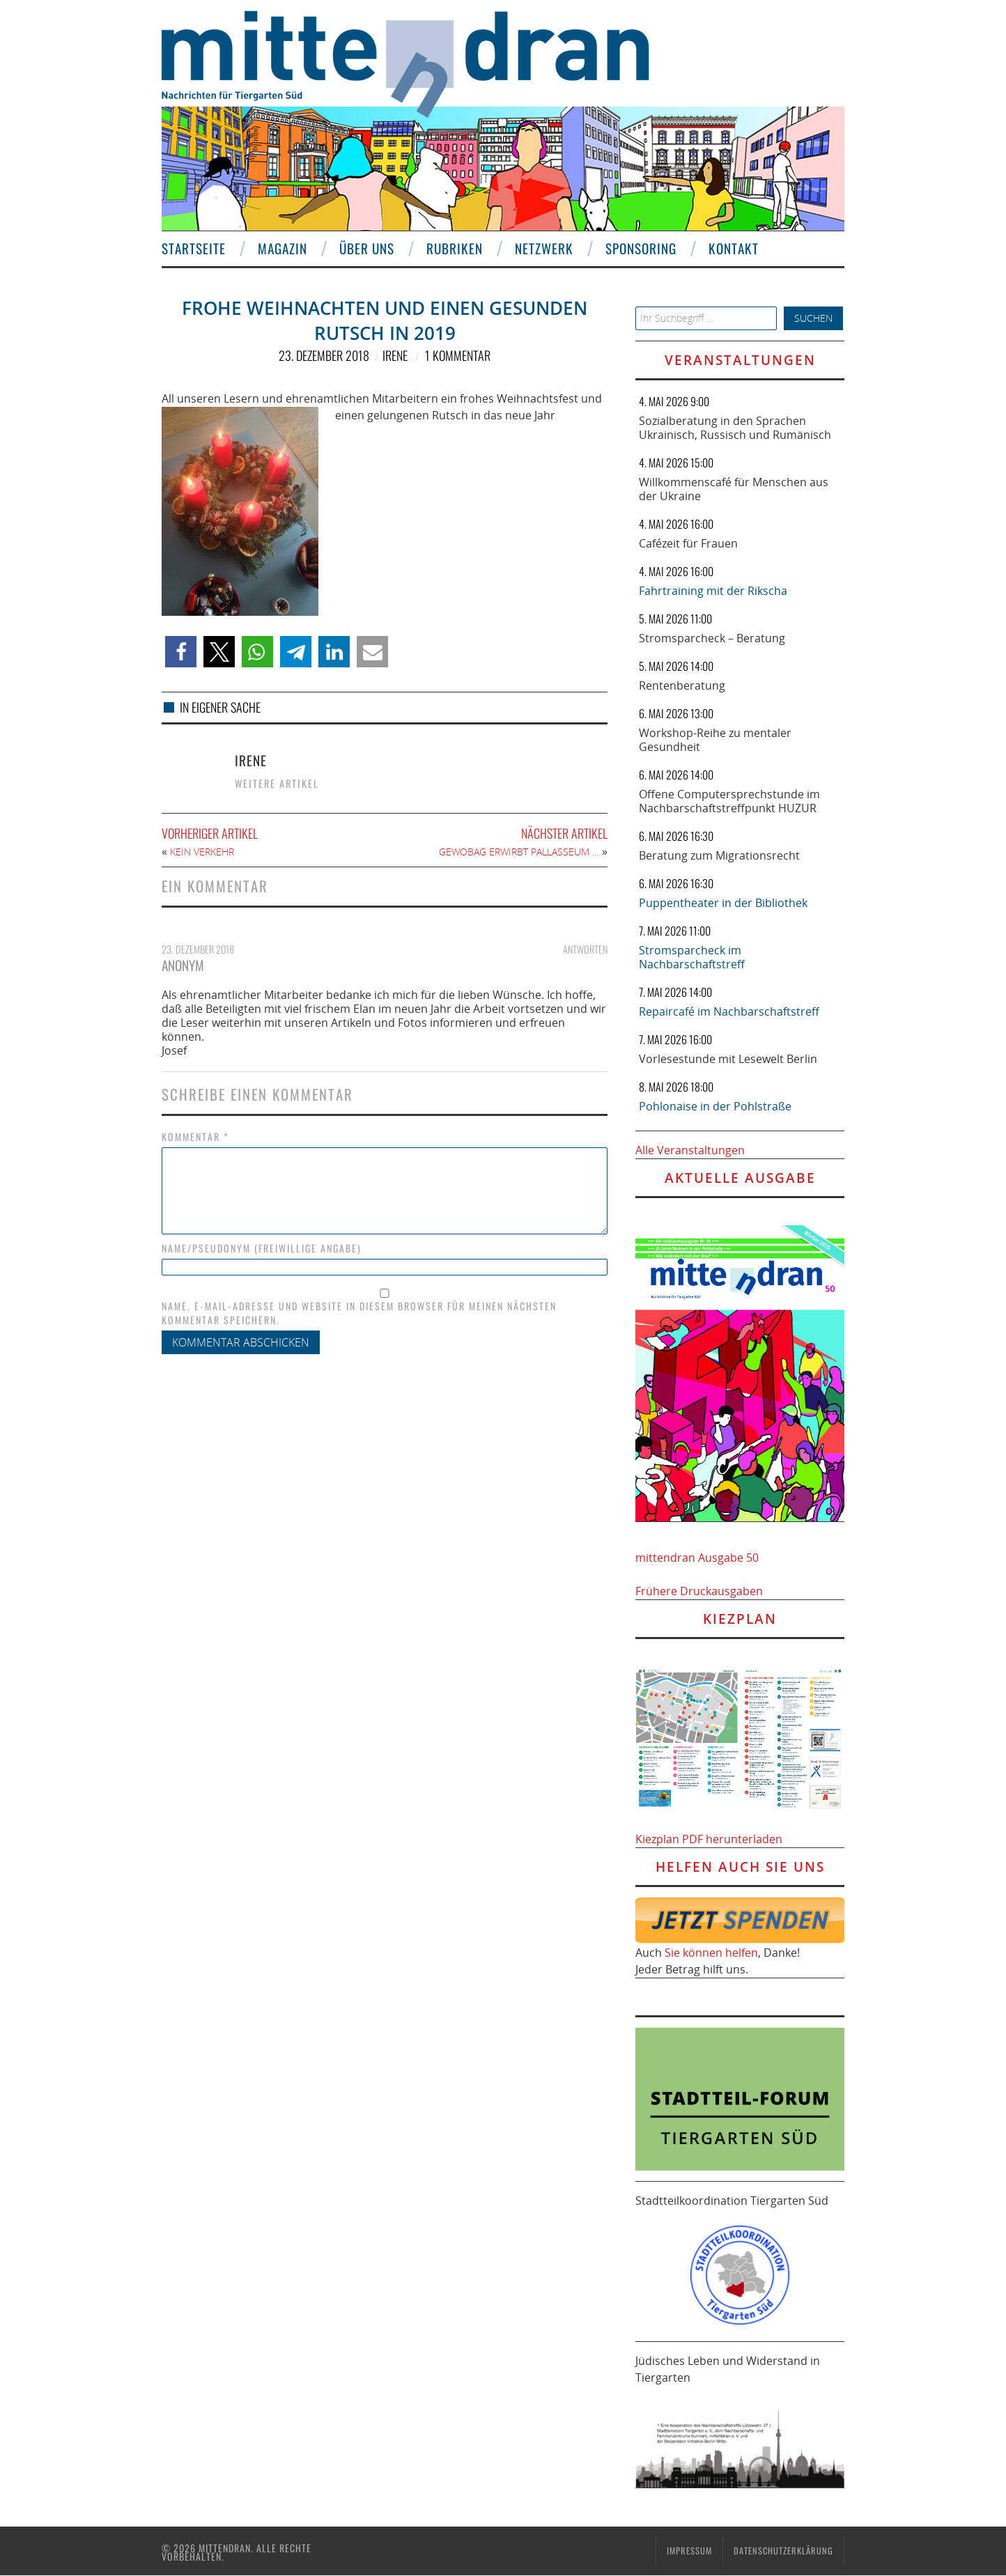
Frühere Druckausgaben (699, 1591)
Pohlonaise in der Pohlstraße (715, 1106)
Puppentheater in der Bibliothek (723, 902)
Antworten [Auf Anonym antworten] (585, 949)
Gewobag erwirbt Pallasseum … (519, 851)
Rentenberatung (682, 685)
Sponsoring (640, 248)
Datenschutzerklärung (783, 2550)
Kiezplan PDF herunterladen (708, 1839)
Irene (395, 355)
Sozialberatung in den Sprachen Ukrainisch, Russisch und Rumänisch (735, 427)
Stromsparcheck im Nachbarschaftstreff (692, 957)
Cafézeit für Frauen (688, 543)
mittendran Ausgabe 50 (697, 1557)
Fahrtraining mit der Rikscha (713, 590)
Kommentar (195, 1137)
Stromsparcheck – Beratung (712, 638)
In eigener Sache (220, 707)
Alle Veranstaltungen (690, 1150)
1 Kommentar (457, 355)
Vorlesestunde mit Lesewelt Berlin (728, 1058)
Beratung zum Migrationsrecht (719, 855)
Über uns (366, 248)
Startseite (194, 248)
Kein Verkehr (202, 851)
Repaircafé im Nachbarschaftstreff (729, 1011)
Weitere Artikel (277, 783)
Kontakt (734, 248)
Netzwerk (544, 248)
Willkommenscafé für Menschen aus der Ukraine (733, 489)
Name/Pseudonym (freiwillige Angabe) (262, 1248)
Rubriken (454, 248)
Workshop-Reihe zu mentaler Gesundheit (715, 739)
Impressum (689, 2550)
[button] (180, 651)
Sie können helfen (711, 1952)
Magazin (282, 248)
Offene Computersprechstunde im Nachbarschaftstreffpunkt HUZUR (729, 801)
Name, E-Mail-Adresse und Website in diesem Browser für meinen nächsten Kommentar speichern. (359, 1313)
